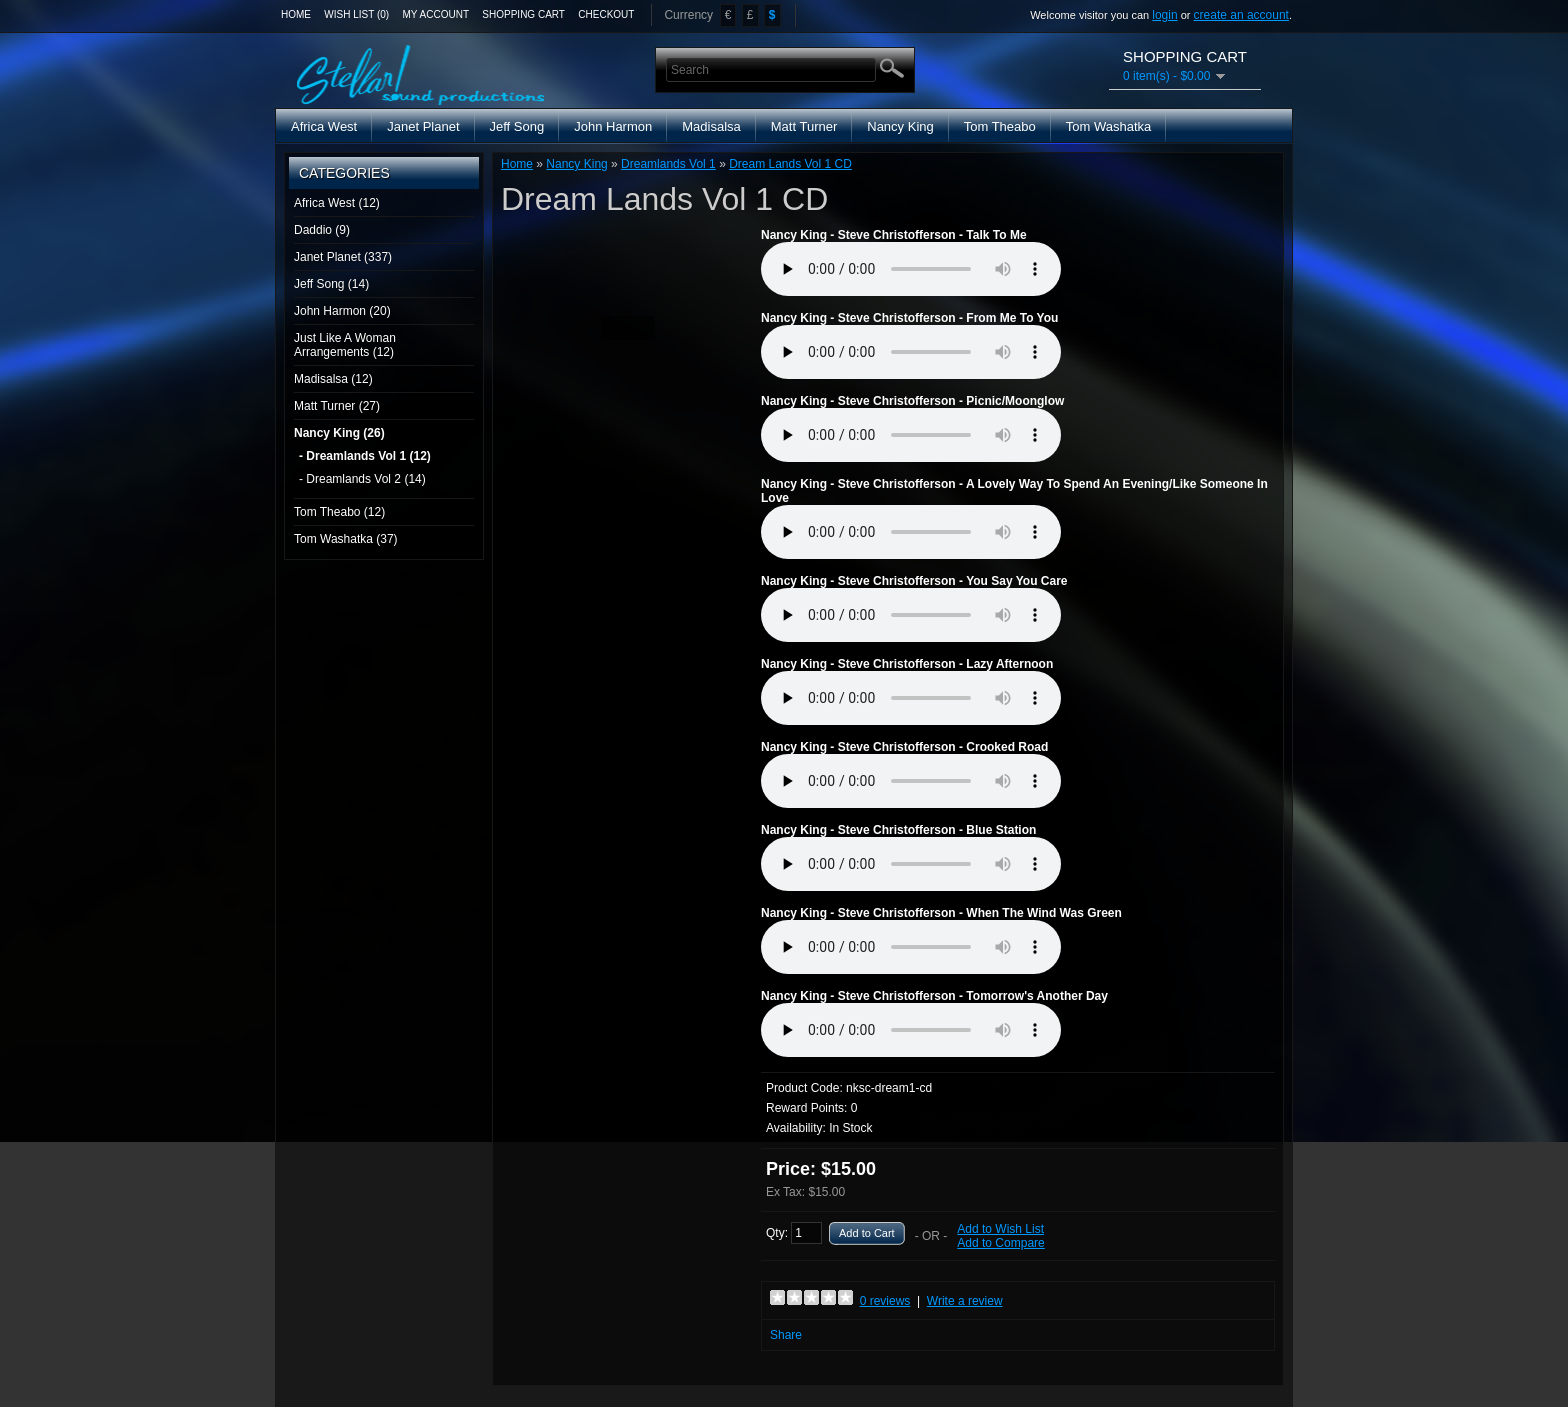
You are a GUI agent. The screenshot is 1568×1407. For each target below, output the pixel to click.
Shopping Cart (523, 14)
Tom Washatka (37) (346, 539)
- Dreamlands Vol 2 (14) (362, 479)
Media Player (911, 269)
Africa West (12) (337, 203)
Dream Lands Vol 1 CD (790, 164)
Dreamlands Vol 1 (668, 164)
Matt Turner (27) (337, 406)
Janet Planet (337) (343, 257)
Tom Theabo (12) (339, 512)
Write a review (965, 1301)
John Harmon (613, 126)
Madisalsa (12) (333, 379)
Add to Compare (1000, 1243)
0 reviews (885, 1301)
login (1164, 15)
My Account (436, 14)
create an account (1241, 15)
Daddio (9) (322, 230)
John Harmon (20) (342, 311)
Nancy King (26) (339, 433)
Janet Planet (423, 126)
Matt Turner (804, 126)
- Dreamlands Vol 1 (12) (365, 456)
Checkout (606, 14)
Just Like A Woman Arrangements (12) (345, 345)
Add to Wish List (1000, 1229)
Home (296, 14)
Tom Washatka (1109, 126)
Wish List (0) (356, 14)
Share (786, 1335)
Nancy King (900, 126)
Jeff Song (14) (331, 284)
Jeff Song (517, 126)
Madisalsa (711, 126)
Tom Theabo (1000, 126)
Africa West (324, 126)
